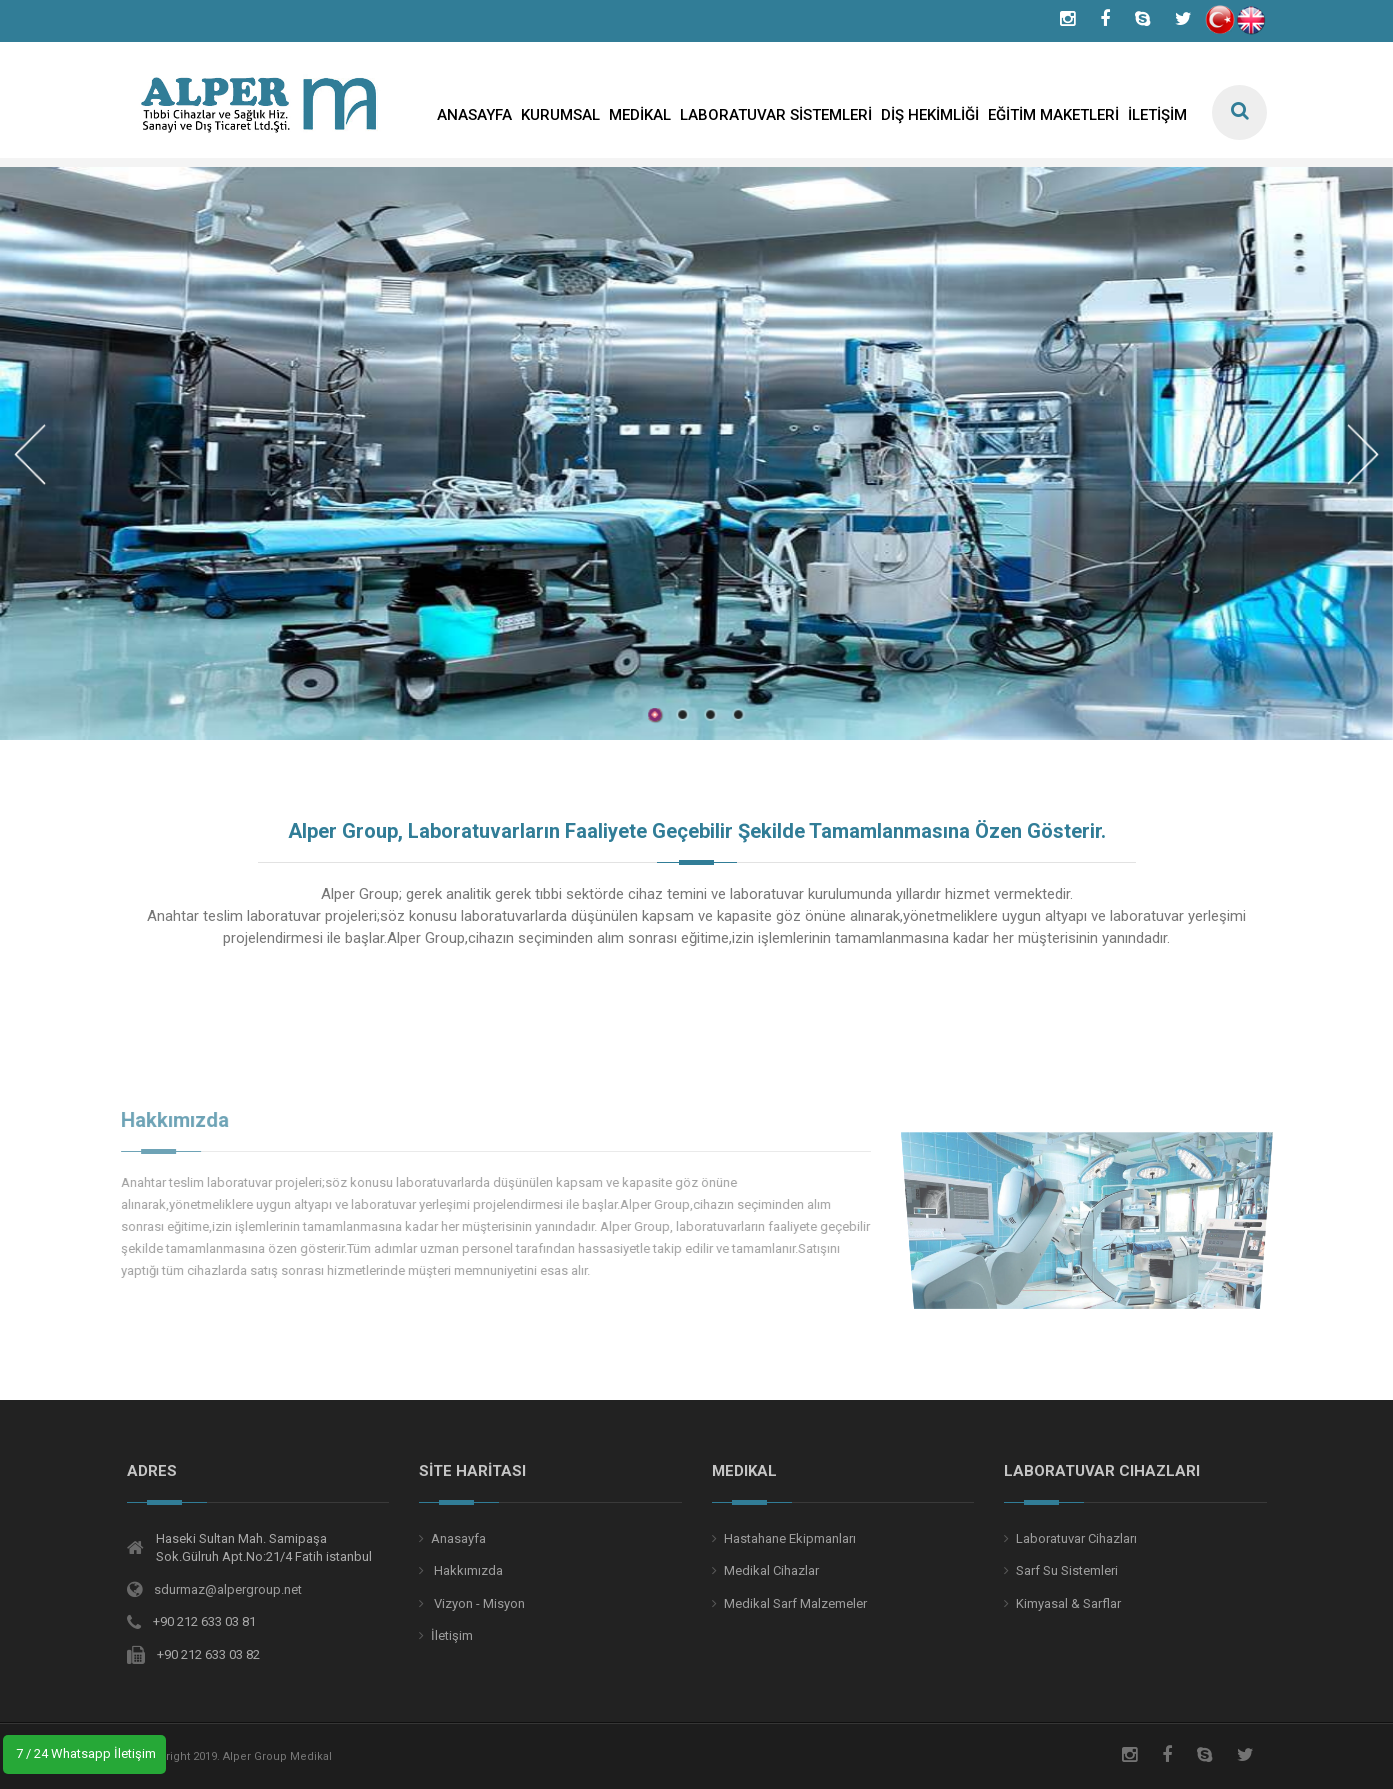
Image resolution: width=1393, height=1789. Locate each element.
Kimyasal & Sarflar (1068, 1603)
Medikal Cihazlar (771, 1570)
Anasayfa (458, 1538)
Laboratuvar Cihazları (1076, 1538)
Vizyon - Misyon (478, 1603)
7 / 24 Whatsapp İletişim (84, 1753)
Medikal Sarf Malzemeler (795, 1603)
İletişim (452, 1635)
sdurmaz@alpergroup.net (228, 1589)
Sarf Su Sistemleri (1067, 1570)
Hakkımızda (467, 1570)
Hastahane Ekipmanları (790, 1538)
